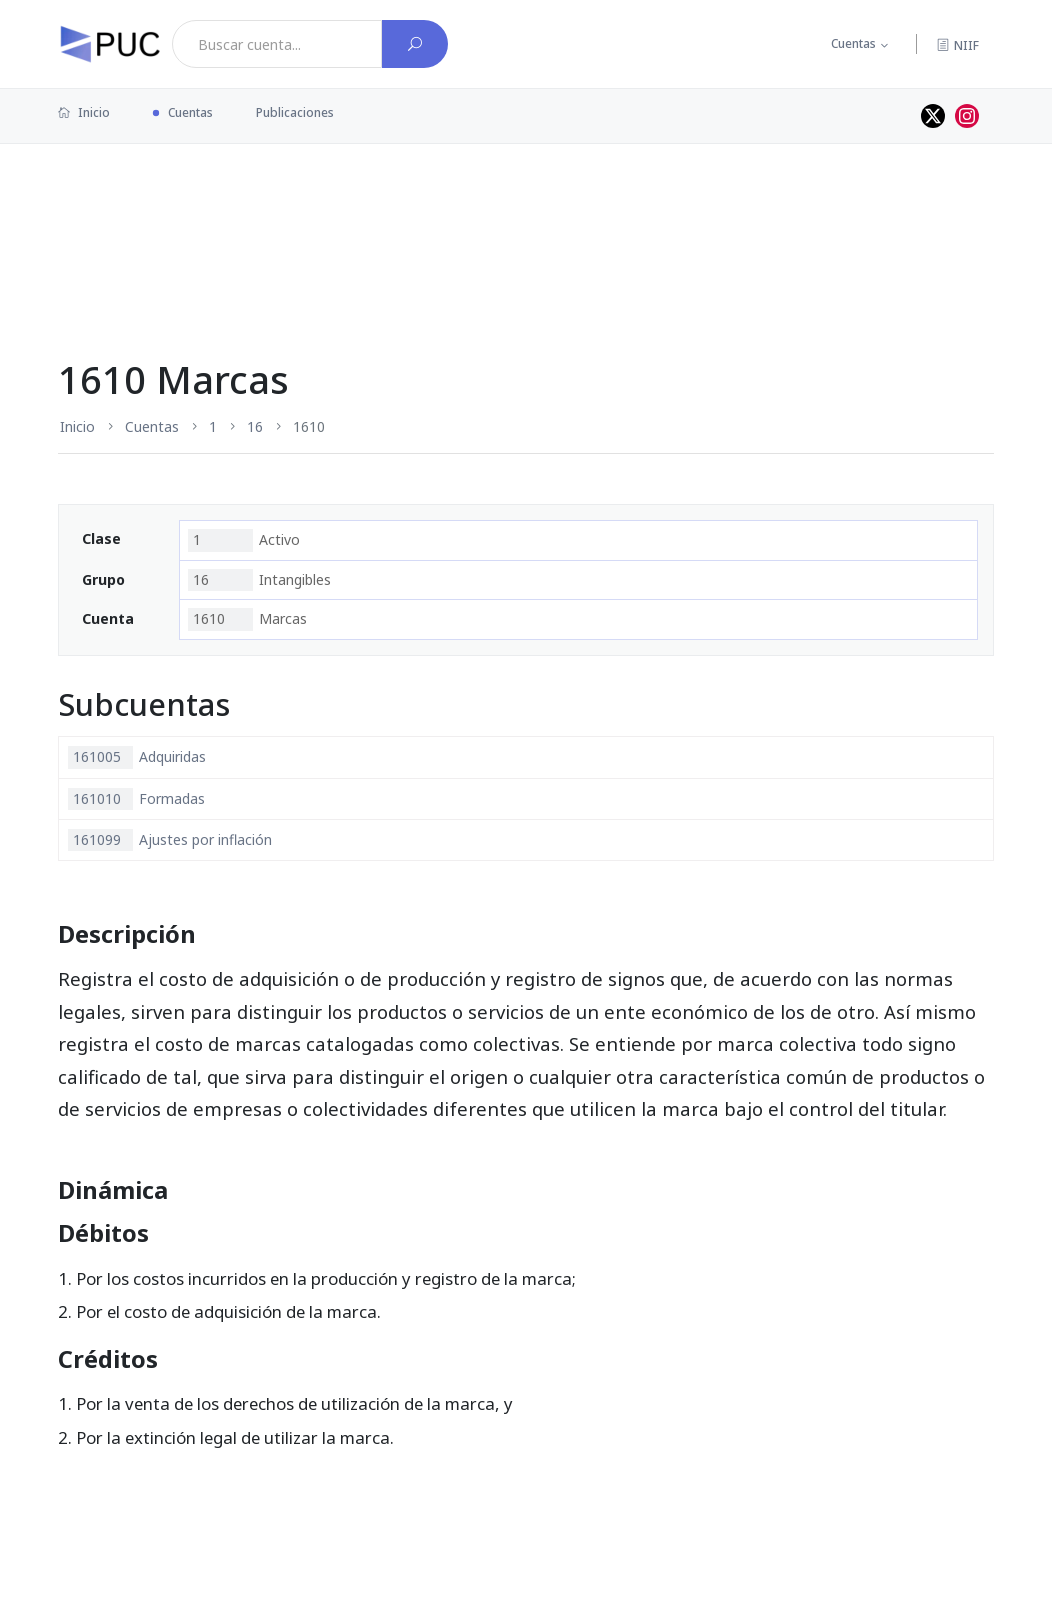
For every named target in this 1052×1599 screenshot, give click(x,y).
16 (255, 426)
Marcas (247, 619)
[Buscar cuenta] (415, 44)
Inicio (84, 112)
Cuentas (853, 43)
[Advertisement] (526, 209)
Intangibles (259, 580)
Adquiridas (137, 757)
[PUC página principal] (110, 44)
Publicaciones (295, 112)
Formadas (136, 799)
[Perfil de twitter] (933, 116)
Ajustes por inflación (170, 840)
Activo (244, 540)
